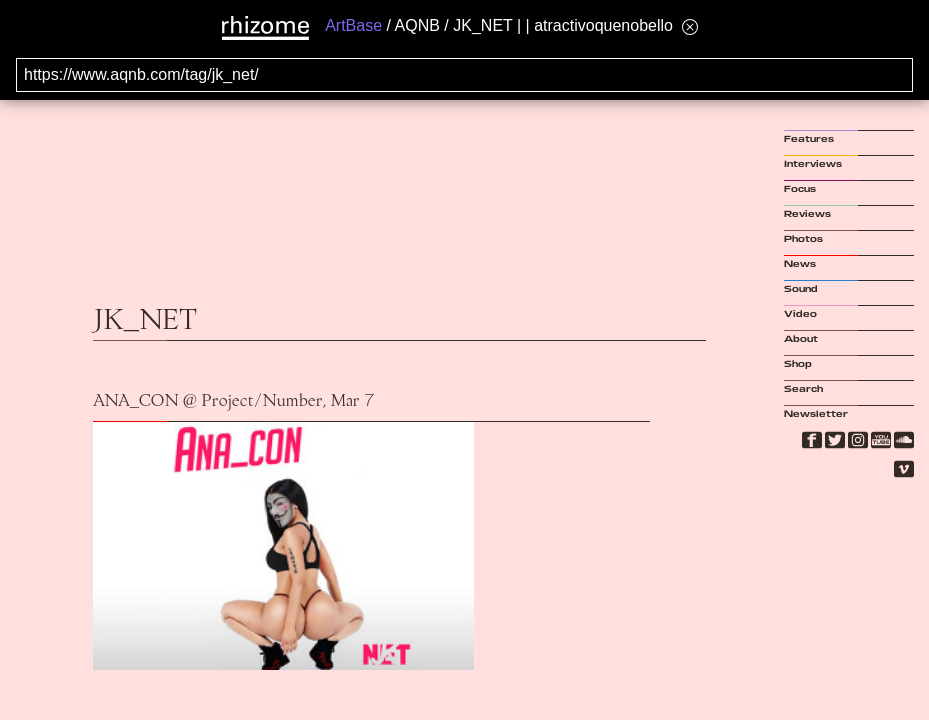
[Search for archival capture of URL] (464, 75)
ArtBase (353, 25)
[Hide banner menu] (690, 26)
